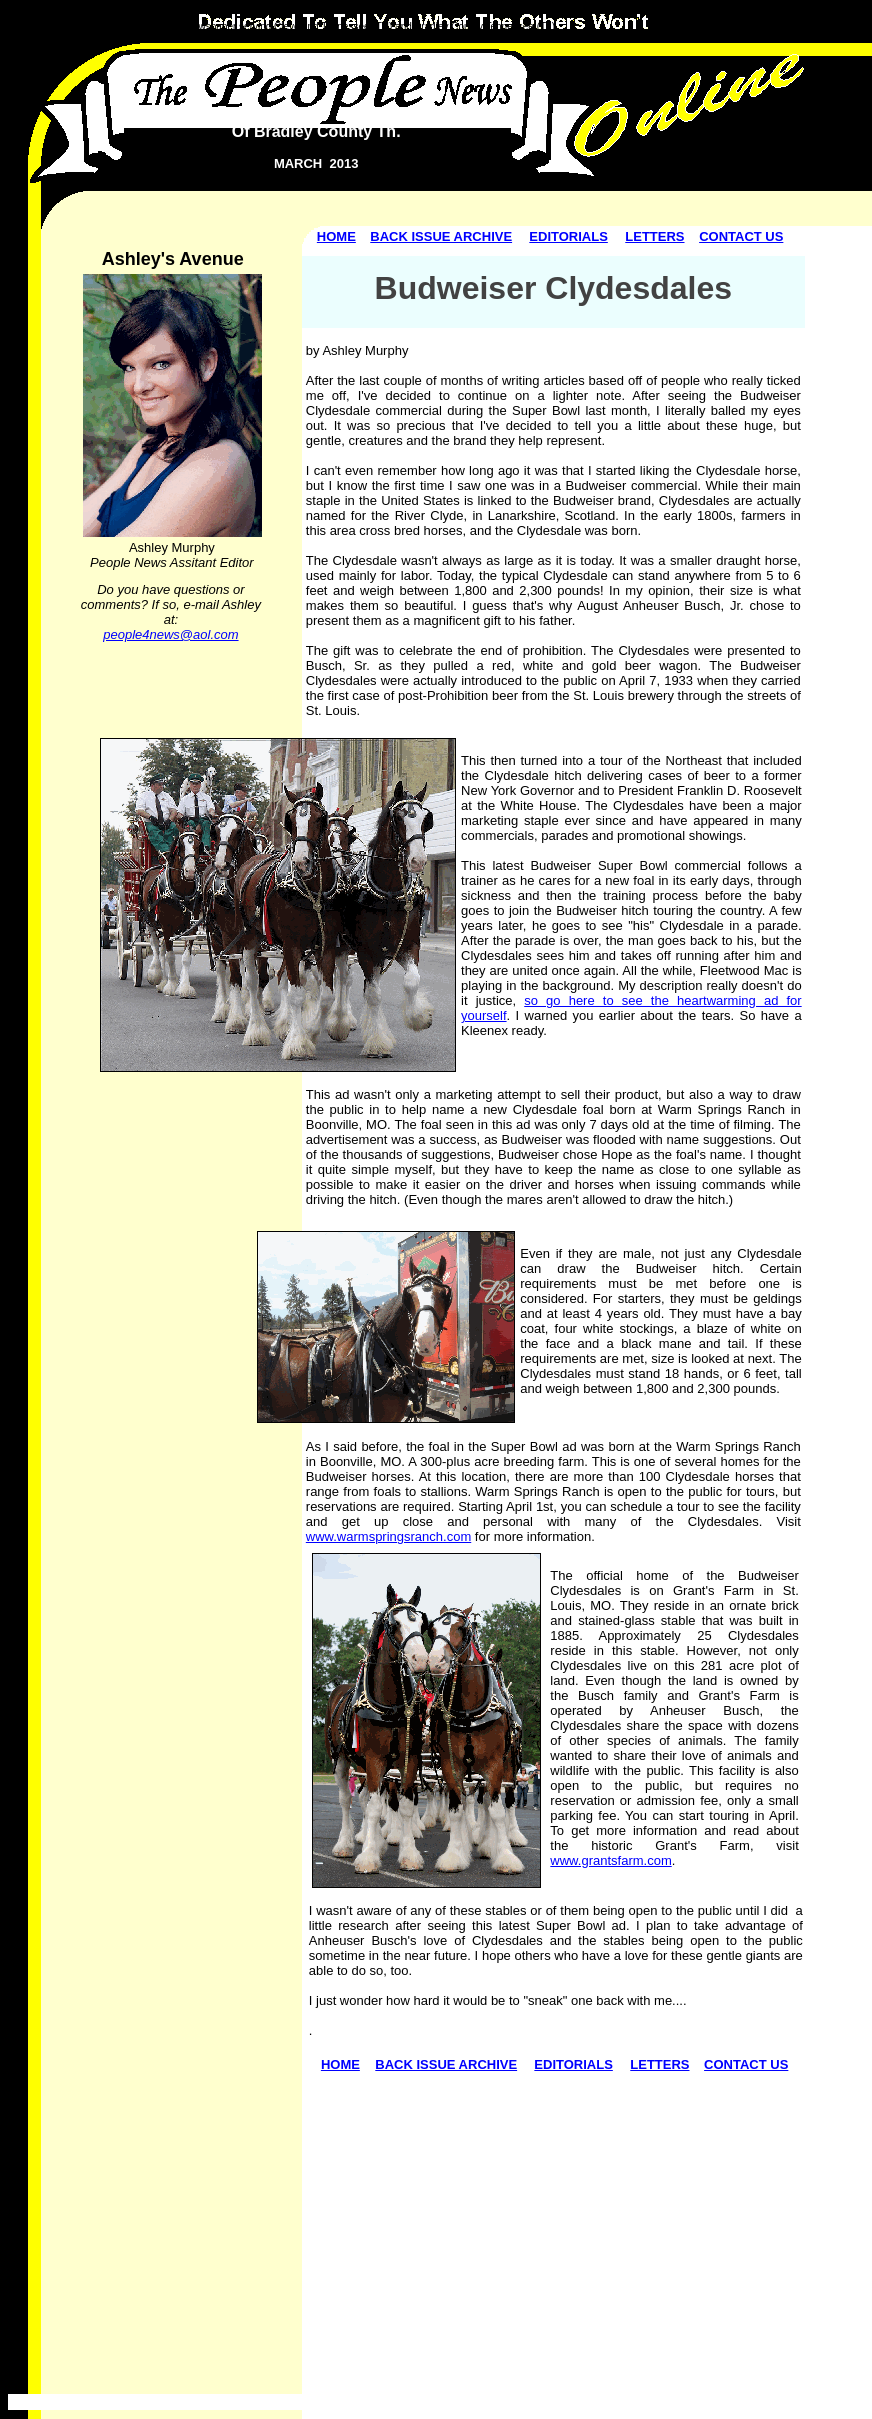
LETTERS (654, 236)
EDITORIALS (568, 236)
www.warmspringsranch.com (388, 1536)
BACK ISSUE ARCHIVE (441, 236)
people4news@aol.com (170, 634)
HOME (336, 236)
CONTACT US (741, 236)
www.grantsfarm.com (610, 1860)
